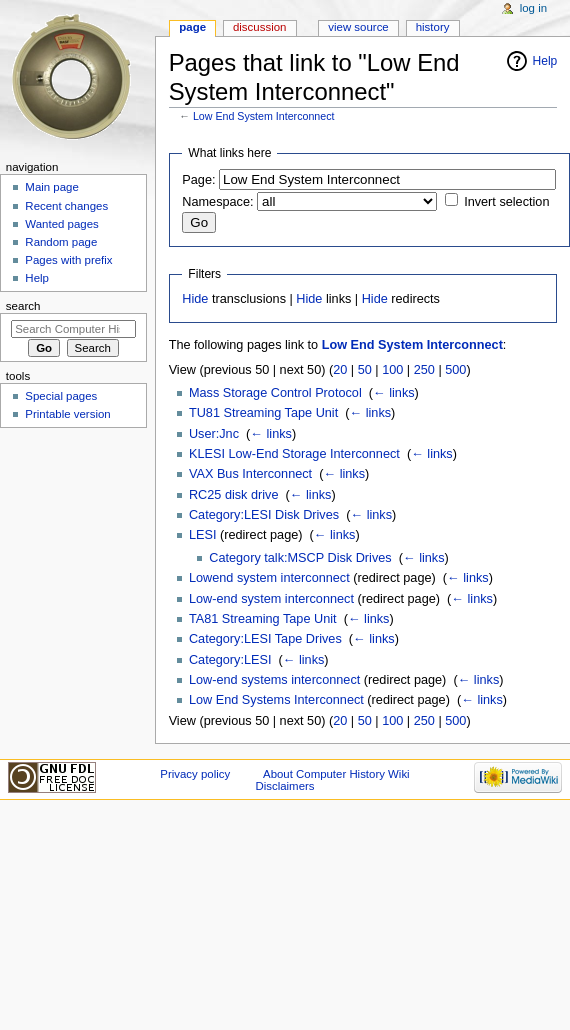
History (433, 27)
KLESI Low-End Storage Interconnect (294, 454)
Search (23, 306)
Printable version (67, 414)
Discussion (259, 27)
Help (545, 61)
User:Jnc (214, 434)
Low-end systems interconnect (274, 680)
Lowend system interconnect (269, 578)
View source (358, 27)
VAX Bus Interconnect (250, 474)
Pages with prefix (68, 260)
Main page (52, 187)
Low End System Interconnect (264, 116)
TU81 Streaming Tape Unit (263, 413)
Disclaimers (284, 786)
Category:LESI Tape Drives (265, 639)
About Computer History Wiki (336, 774)
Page (192, 27)
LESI (203, 535)
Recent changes (66, 206)
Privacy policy (195, 774)
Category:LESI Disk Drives (264, 515)
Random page (61, 242)
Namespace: (217, 202)
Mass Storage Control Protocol (275, 393)
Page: (198, 180)
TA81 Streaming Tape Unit (263, 619)
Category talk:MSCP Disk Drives (300, 558)
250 (424, 370)
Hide (195, 299)
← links (394, 393)
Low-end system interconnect (271, 599)
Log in (533, 8)
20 (340, 370)
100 (392, 370)
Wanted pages (61, 224)
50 (365, 370)
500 (455, 370)
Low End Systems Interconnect (276, 700)
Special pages (61, 396)
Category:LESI (230, 660)
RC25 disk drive (234, 495)
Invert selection (506, 202)
